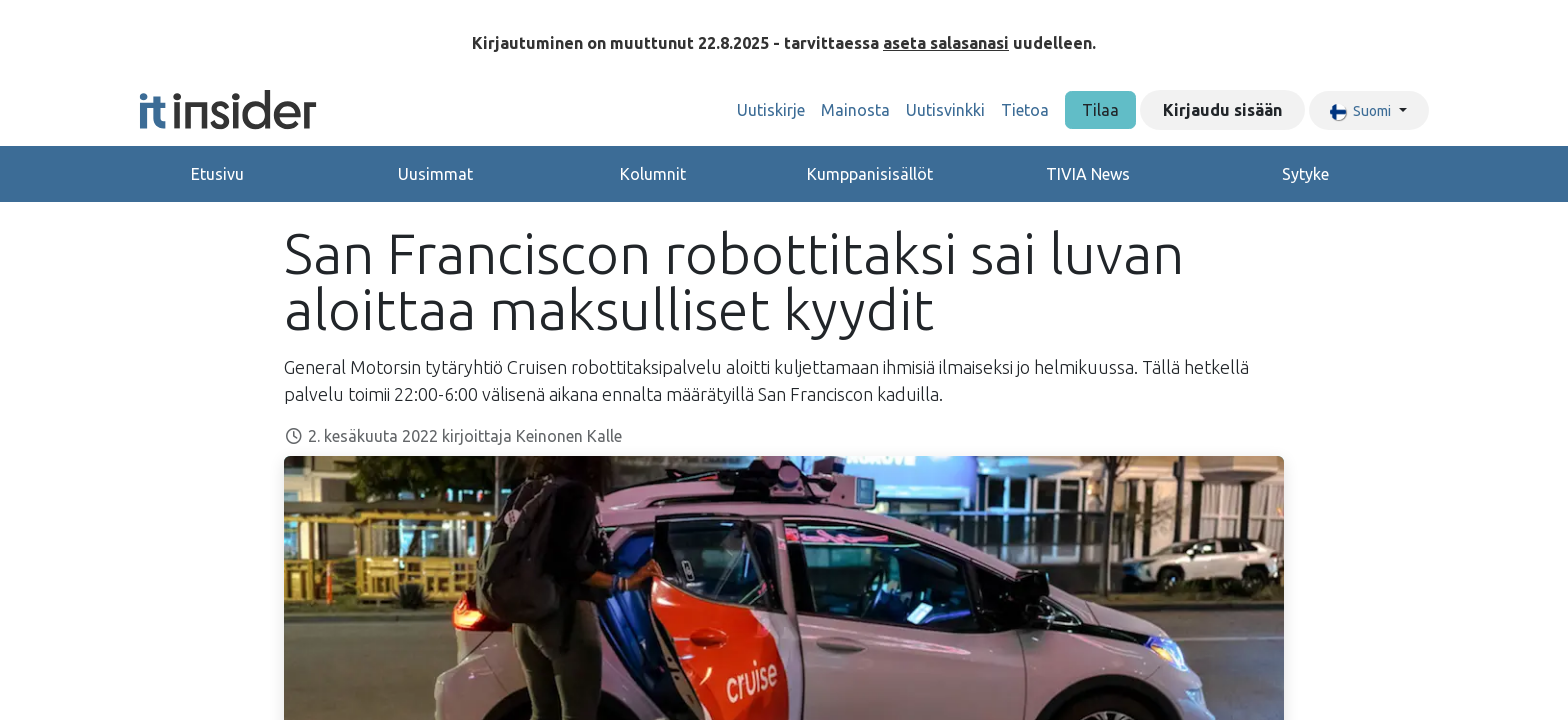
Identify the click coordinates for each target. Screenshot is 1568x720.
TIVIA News (1088, 174)
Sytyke (1305, 174)
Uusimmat (435, 174)
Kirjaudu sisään (1222, 110)
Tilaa (1100, 110)
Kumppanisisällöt (870, 174)
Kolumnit (653, 174)
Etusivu (217, 174)
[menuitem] (771, 110)
